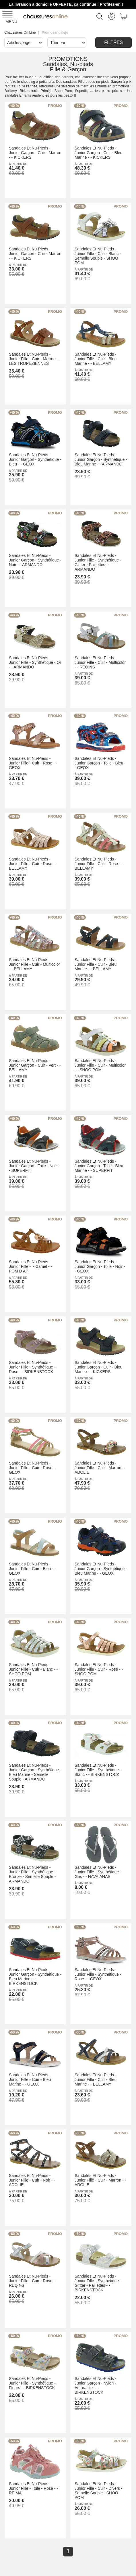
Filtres (113, 42)
